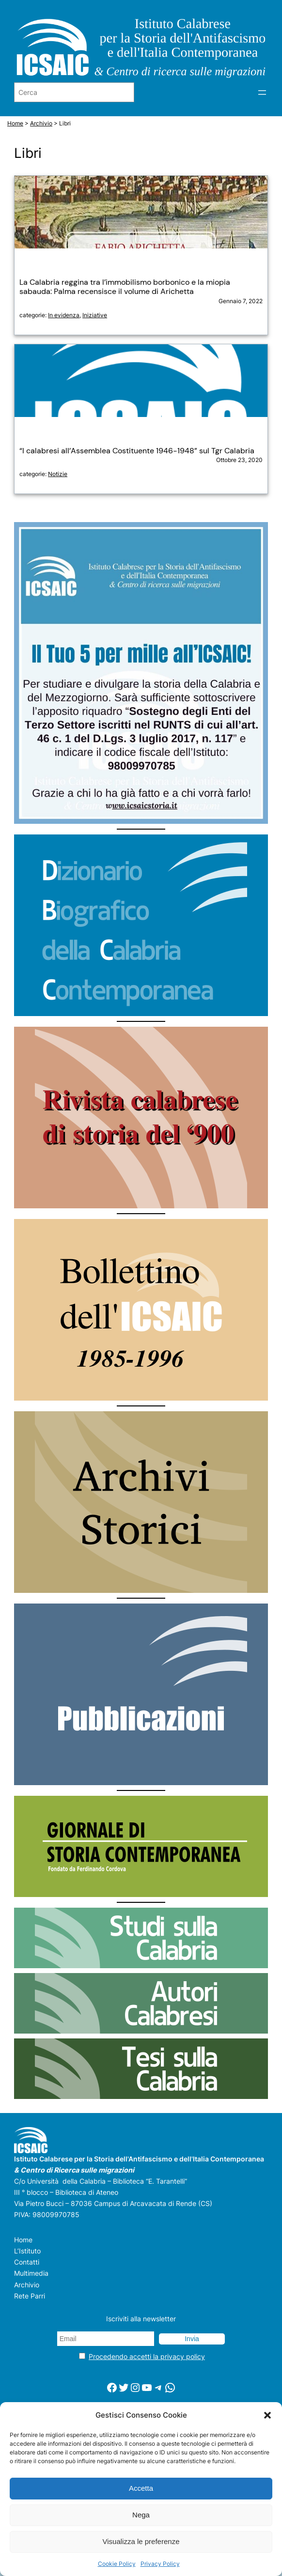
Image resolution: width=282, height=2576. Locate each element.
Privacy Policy (160, 2563)
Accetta (141, 2488)
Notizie (57, 474)
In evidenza (63, 315)
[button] (267, 2415)
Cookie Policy (117, 2563)
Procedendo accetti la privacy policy (147, 2356)
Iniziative (94, 315)
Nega (141, 2515)
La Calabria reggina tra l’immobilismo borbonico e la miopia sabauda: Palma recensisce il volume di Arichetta (124, 287)
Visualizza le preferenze (141, 2541)
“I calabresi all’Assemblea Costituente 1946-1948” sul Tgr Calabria (136, 451)
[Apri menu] (262, 92)
